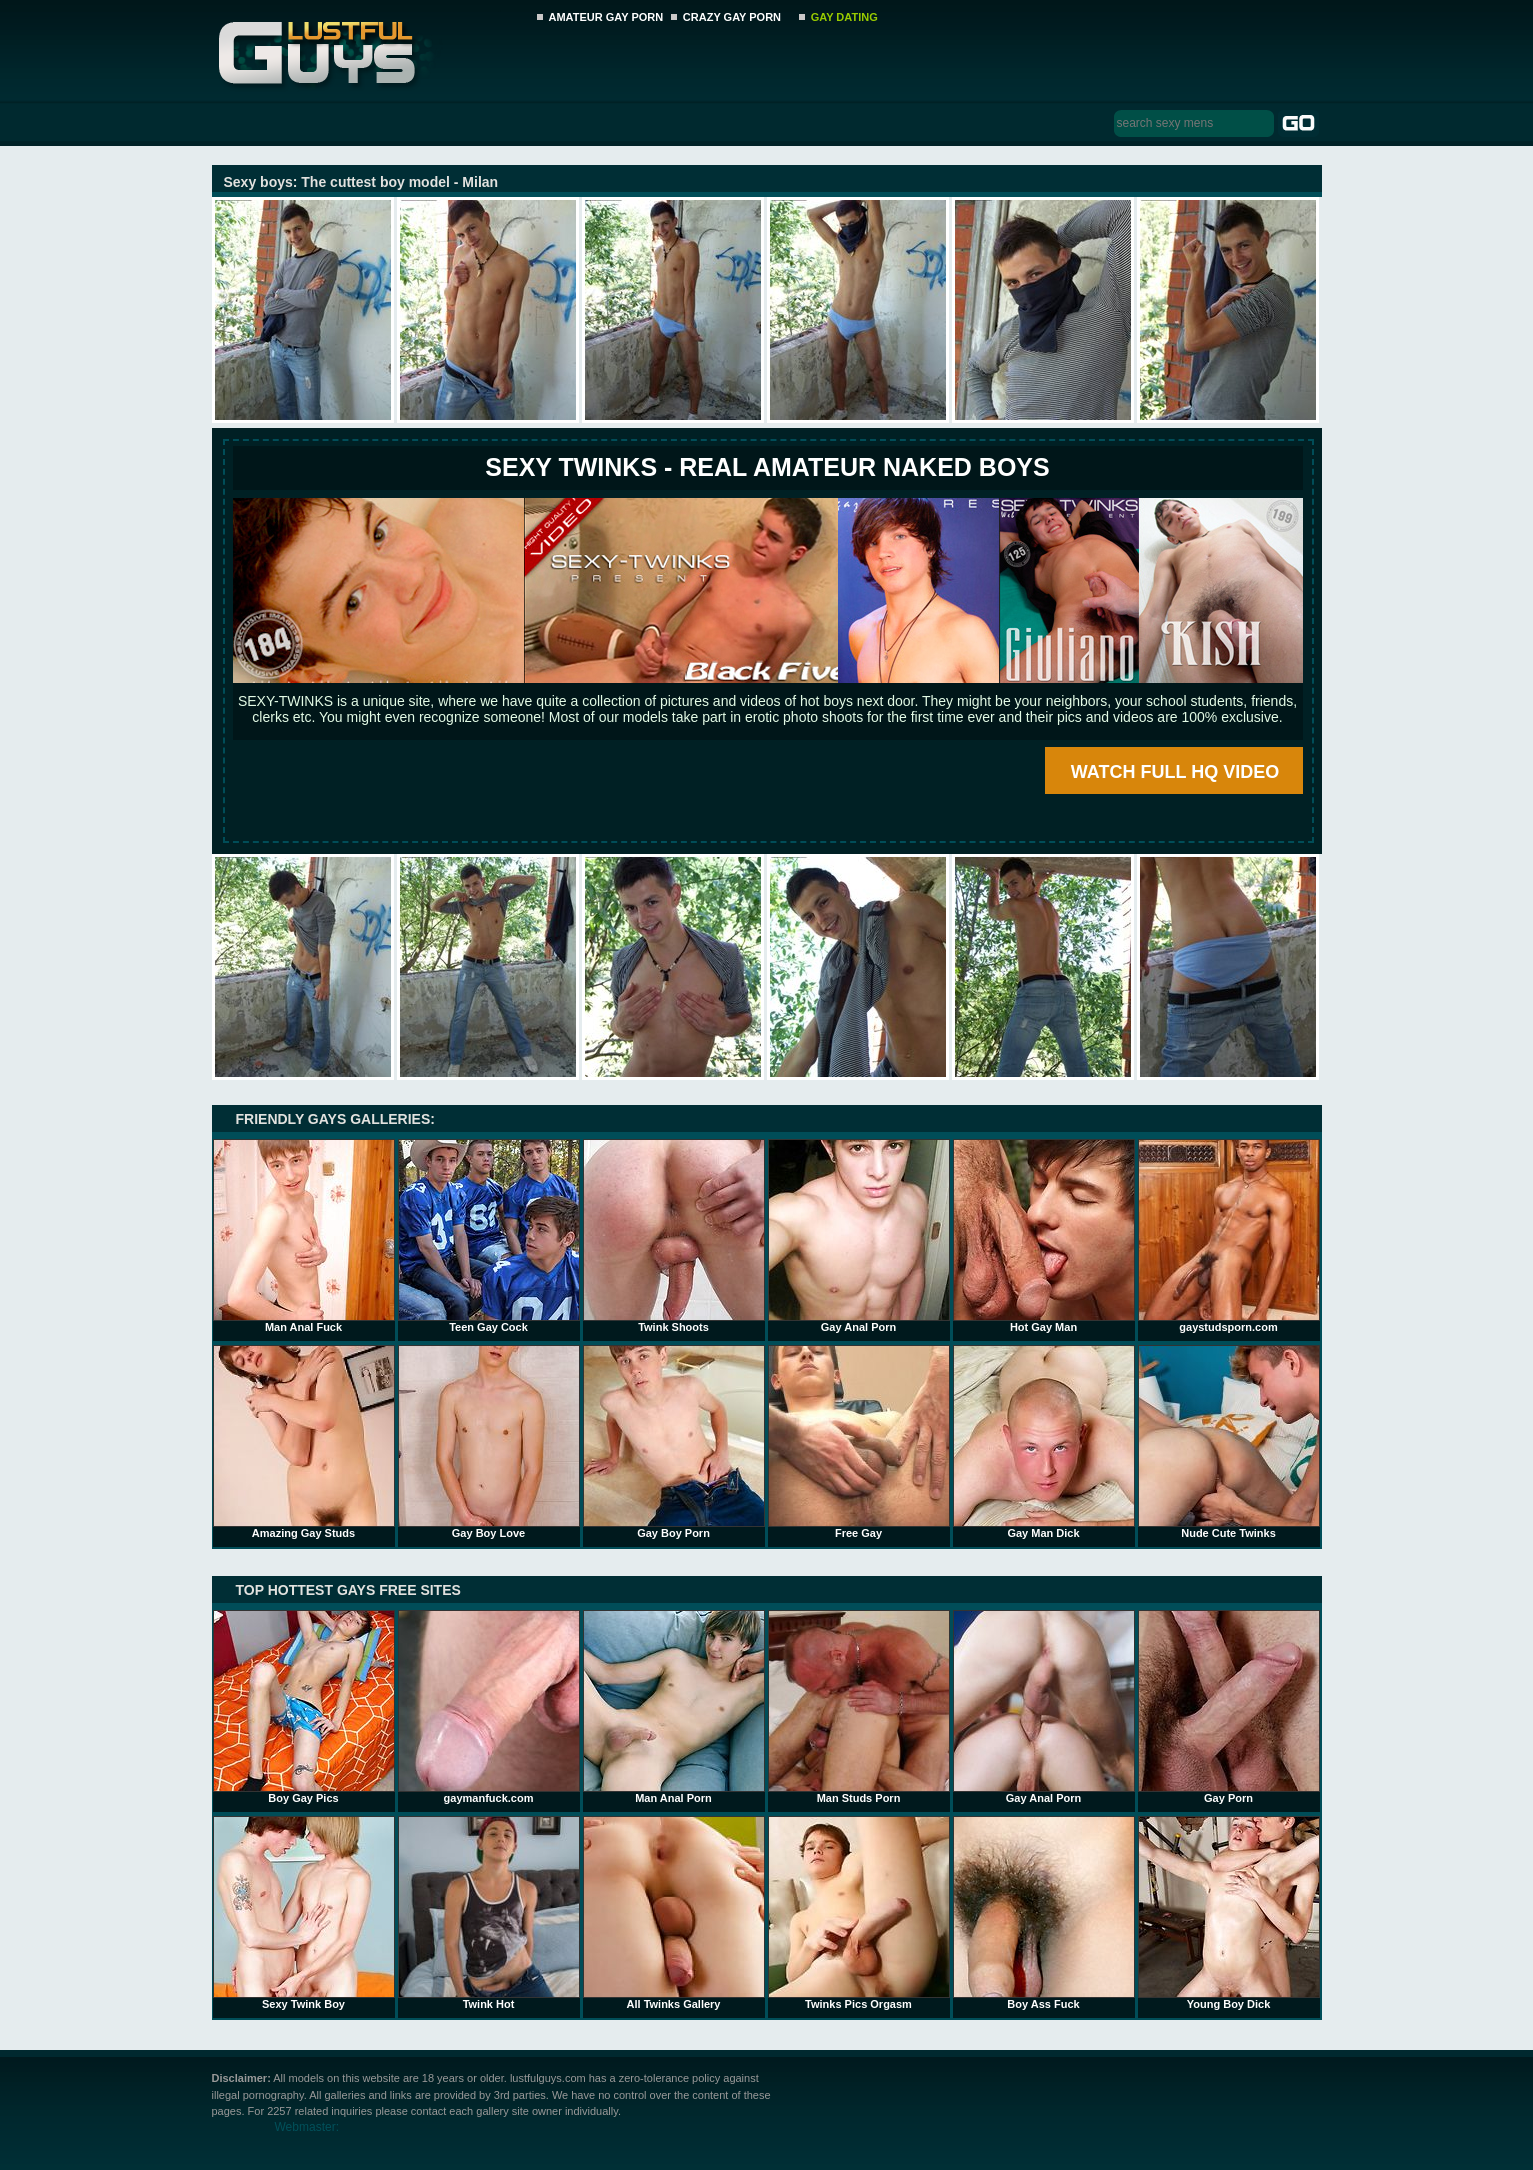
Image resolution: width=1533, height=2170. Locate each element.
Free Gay (859, 1442)
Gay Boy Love (489, 1442)
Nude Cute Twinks (1229, 1442)
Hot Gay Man (1044, 1236)
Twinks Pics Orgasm (859, 1913)
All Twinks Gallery (674, 1913)
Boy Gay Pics (304, 1707)
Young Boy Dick (1229, 1913)
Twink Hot (489, 1913)
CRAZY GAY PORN (732, 17)
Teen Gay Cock (489, 1236)
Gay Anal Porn (859, 1236)
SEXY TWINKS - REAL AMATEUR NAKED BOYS (767, 467)
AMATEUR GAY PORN (606, 17)
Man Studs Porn (859, 1707)
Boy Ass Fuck (1044, 1913)
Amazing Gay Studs (304, 1442)
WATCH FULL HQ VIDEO (1175, 772)
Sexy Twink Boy (304, 1913)
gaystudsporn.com (1229, 1236)
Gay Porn (1229, 1707)
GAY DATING (844, 17)
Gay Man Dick (1044, 1442)
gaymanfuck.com (489, 1707)
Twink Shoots (674, 1236)
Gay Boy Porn (674, 1442)
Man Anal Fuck (304, 1236)
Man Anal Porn (674, 1707)
